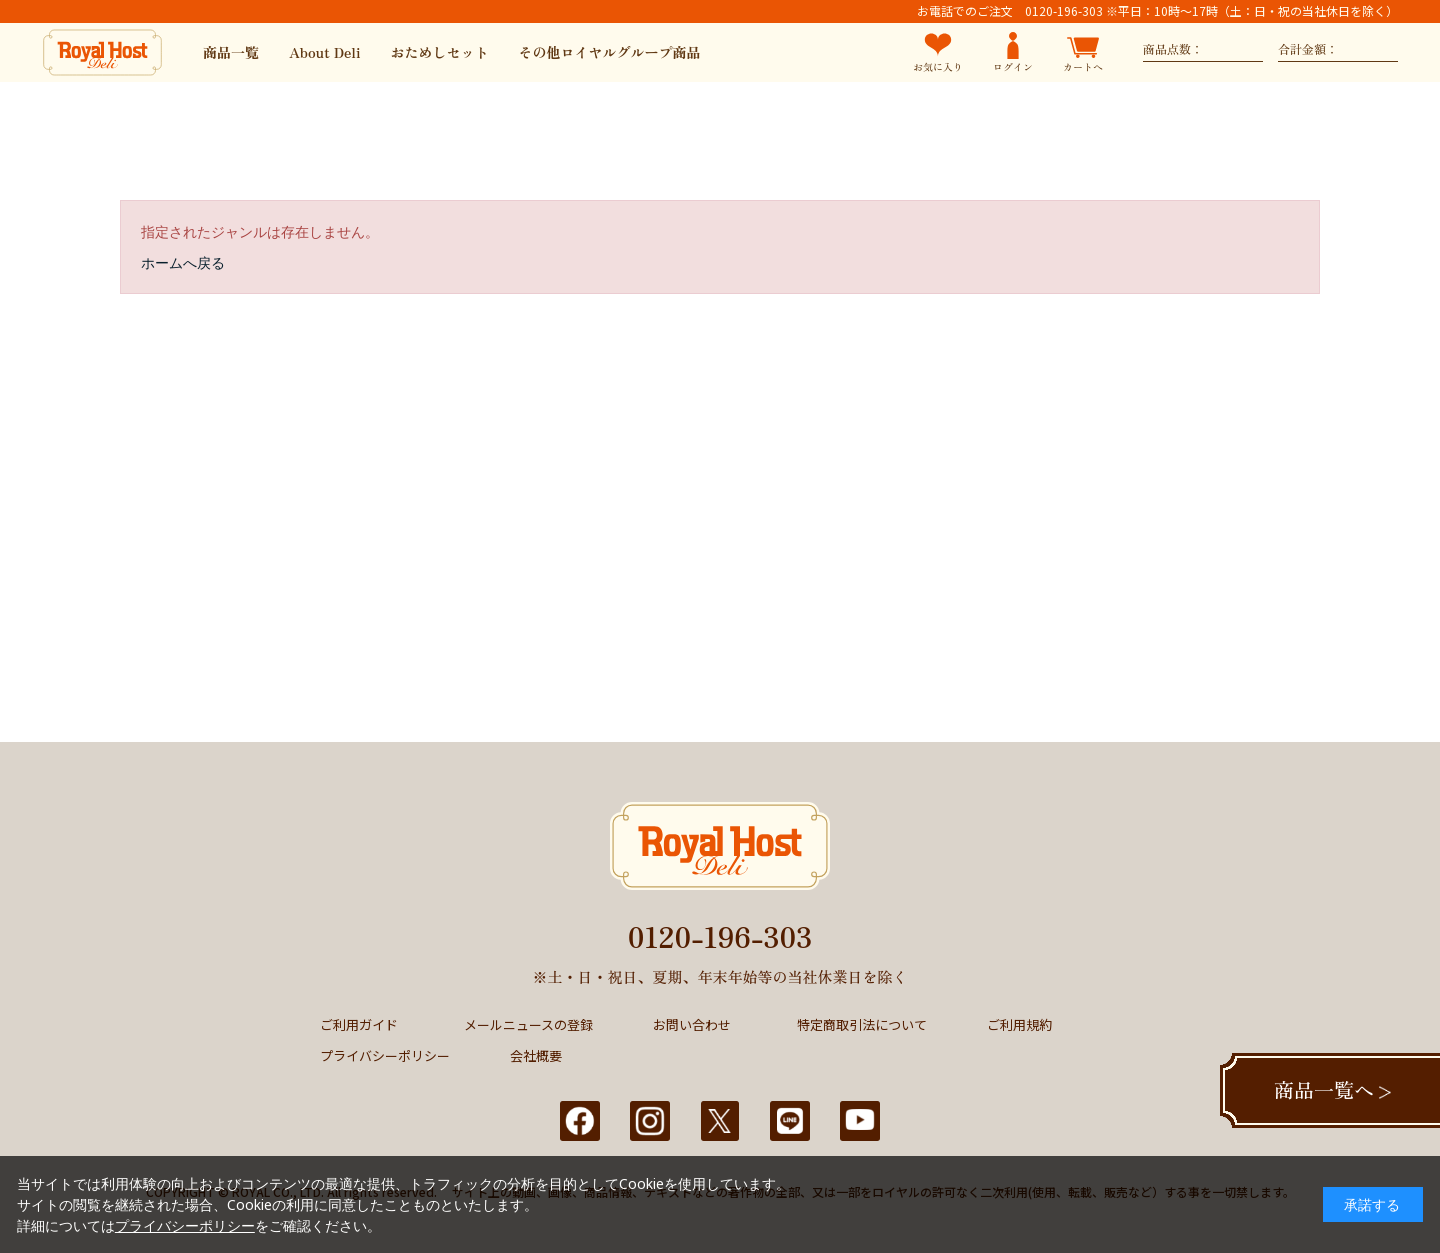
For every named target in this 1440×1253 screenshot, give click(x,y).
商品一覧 (231, 52)
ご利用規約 (1019, 1024)
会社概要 (536, 1055)
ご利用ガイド (359, 1024)
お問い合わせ (692, 1024)
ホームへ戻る (183, 262)
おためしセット (440, 52)
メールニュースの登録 (528, 1024)
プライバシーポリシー (385, 1055)
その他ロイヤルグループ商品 (610, 52)
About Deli (325, 52)
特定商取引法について (862, 1024)
